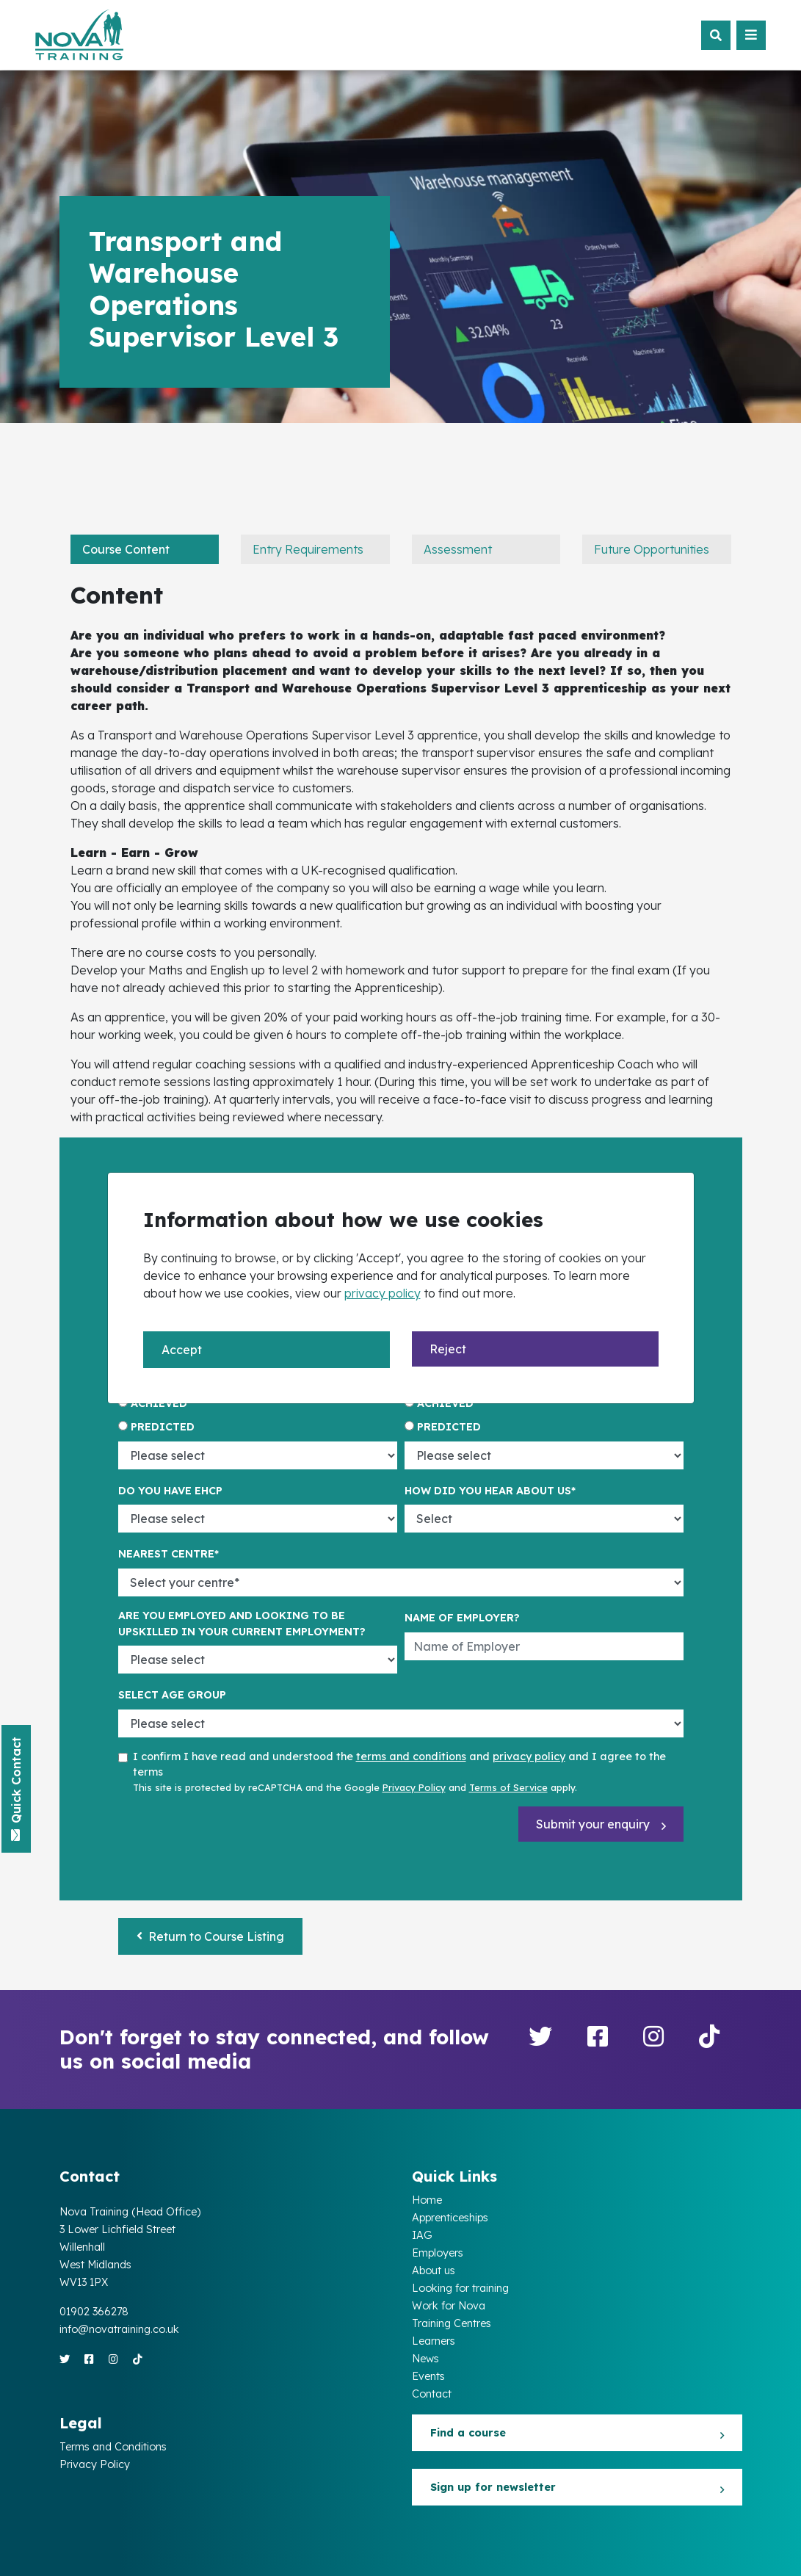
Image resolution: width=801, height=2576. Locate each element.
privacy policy (382, 1293)
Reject (448, 1349)
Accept (182, 1349)
